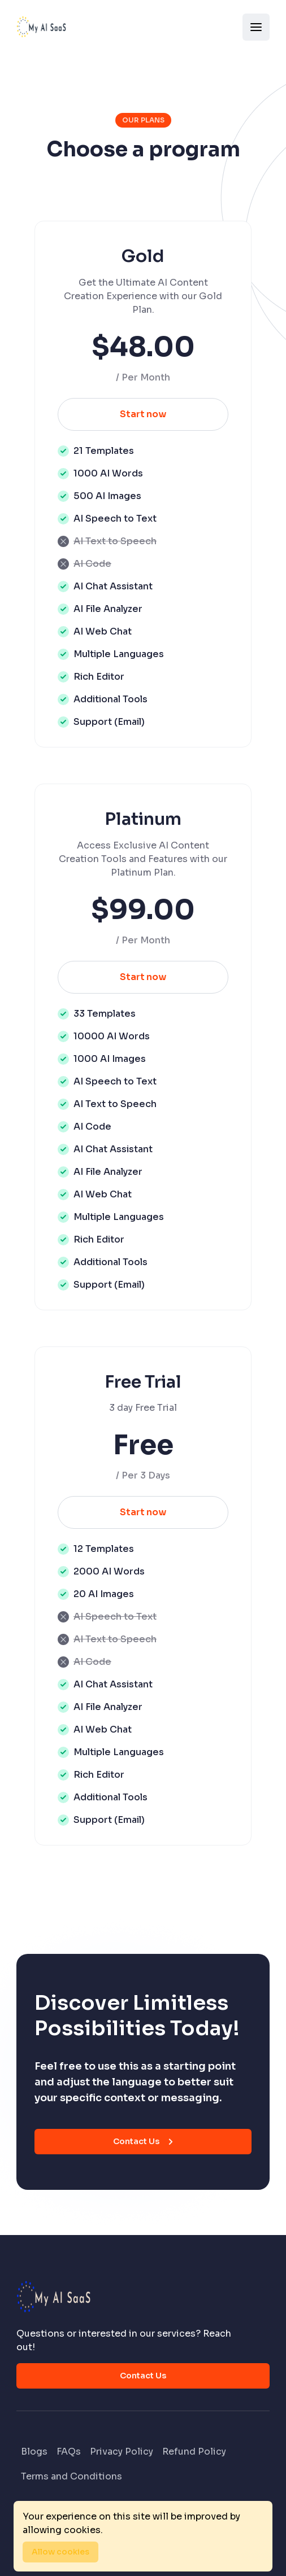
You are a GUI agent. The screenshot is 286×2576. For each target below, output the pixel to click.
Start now (143, 414)
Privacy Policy (121, 2451)
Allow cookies (60, 2552)
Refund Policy (194, 2451)
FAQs (69, 2451)
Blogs (34, 2451)
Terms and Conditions (71, 2476)
